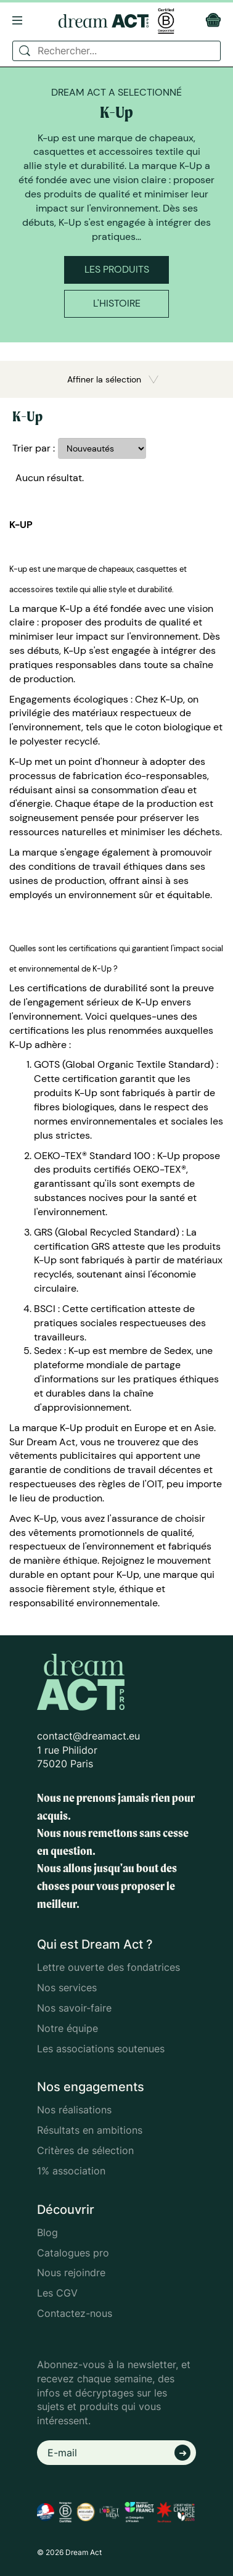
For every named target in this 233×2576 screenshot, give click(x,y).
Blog (47, 2232)
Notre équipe (67, 2028)
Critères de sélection (85, 2150)
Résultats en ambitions (89, 2130)
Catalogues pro (73, 2253)
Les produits (116, 269)
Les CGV (57, 2293)
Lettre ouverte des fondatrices (108, 1967)
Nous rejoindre (71, 2272)
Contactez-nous (74, 2313)
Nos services (67, 1987)
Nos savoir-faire (74, 2008)
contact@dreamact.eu (88, 1736)
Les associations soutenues (101, 2048)
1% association (71, 2171)
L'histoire (117, 303)
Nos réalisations (74, 2109)
